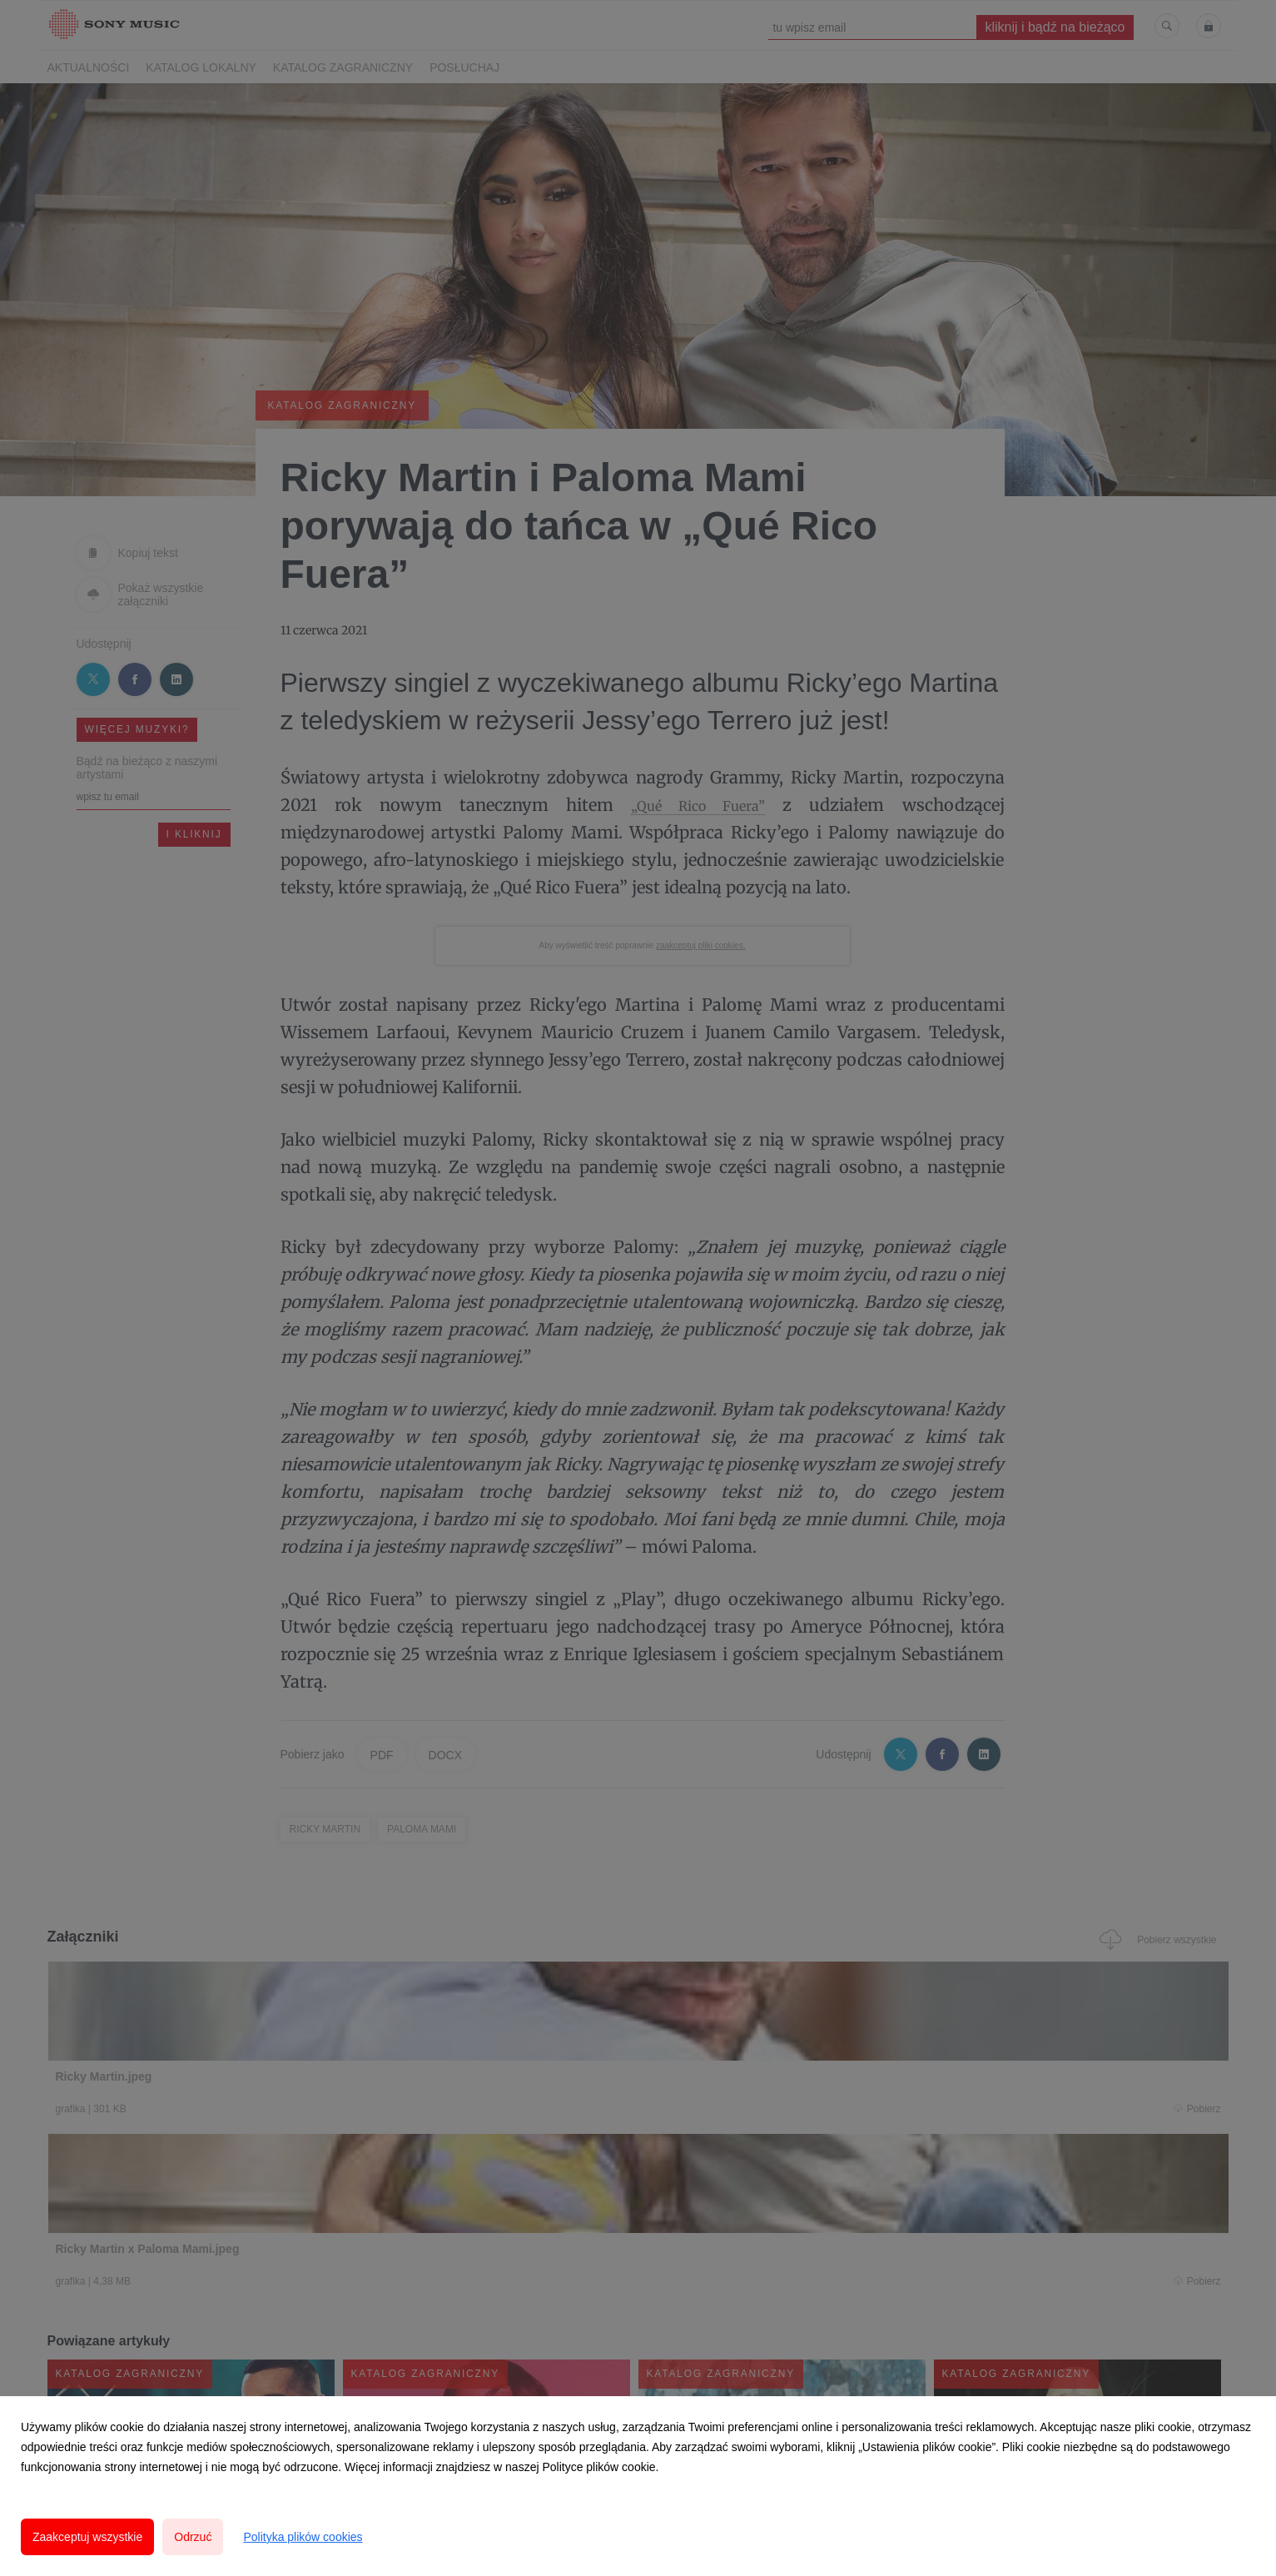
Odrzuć (192, 2537)
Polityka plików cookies (302, 2537)
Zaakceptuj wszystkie (87, 2537)
